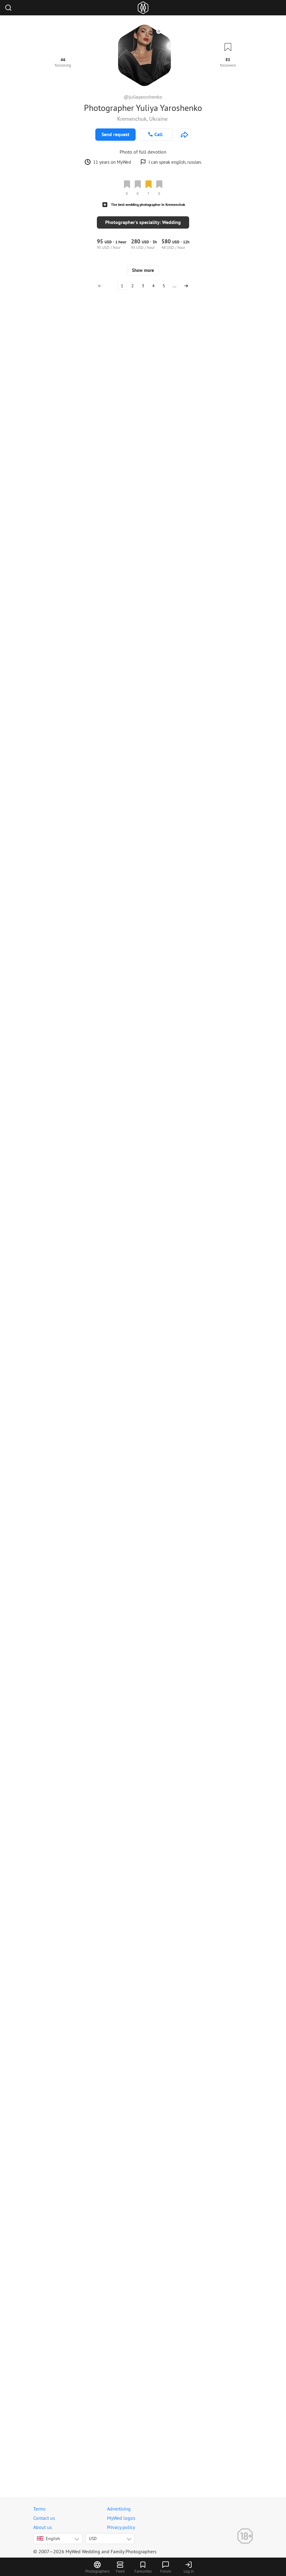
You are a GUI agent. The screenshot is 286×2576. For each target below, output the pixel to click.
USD (93, 2545)
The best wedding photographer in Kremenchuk (148, 204)
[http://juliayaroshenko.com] (185, 134)
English (48, 2545)
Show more (143, 2482)
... (174, 2498)
